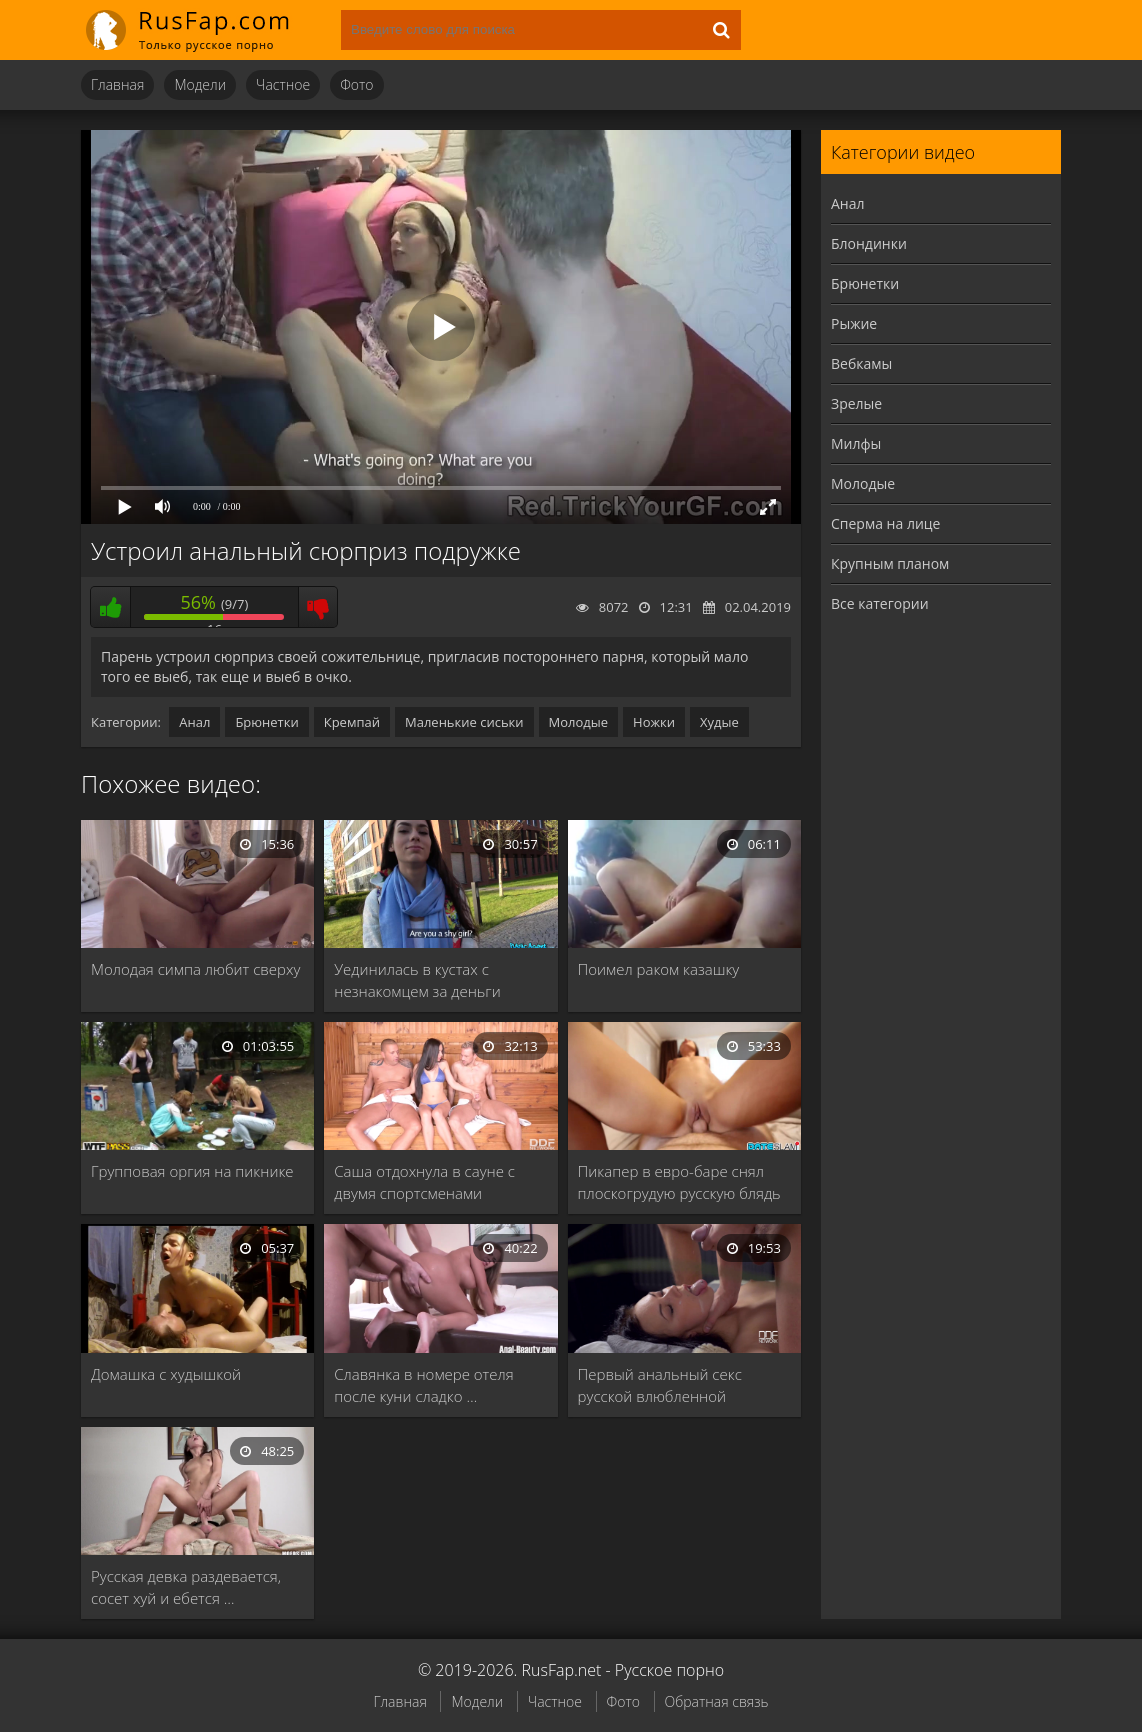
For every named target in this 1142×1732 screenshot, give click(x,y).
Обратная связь (717, 1701)
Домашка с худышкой (166, 1374)
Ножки (654, 722)
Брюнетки (266, 722)
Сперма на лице (885, 523)
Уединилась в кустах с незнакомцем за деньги (417, 980)
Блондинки (869, 243)
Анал (194, 722)
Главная (117, 84)
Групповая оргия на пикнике (192, 1171)
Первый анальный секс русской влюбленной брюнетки (660, 1385)
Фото (356, 84)
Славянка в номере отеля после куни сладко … (423, 1385)
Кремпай (352, 722)
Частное (283, 84)
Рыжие (854, 323)
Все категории (880, 603)
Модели (200, 84)
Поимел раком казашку (659, 969)
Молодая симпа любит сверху (195, 969)
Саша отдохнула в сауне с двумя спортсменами (424, 1182)
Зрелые (856, 403)
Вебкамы (861, 363)
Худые (719, 722)
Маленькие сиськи (464, 722)
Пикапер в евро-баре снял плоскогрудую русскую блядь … (679, 1182)
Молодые (579, 722)
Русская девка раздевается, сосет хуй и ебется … (186, 1587)
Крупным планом (890, 563)
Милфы (856, 443)
